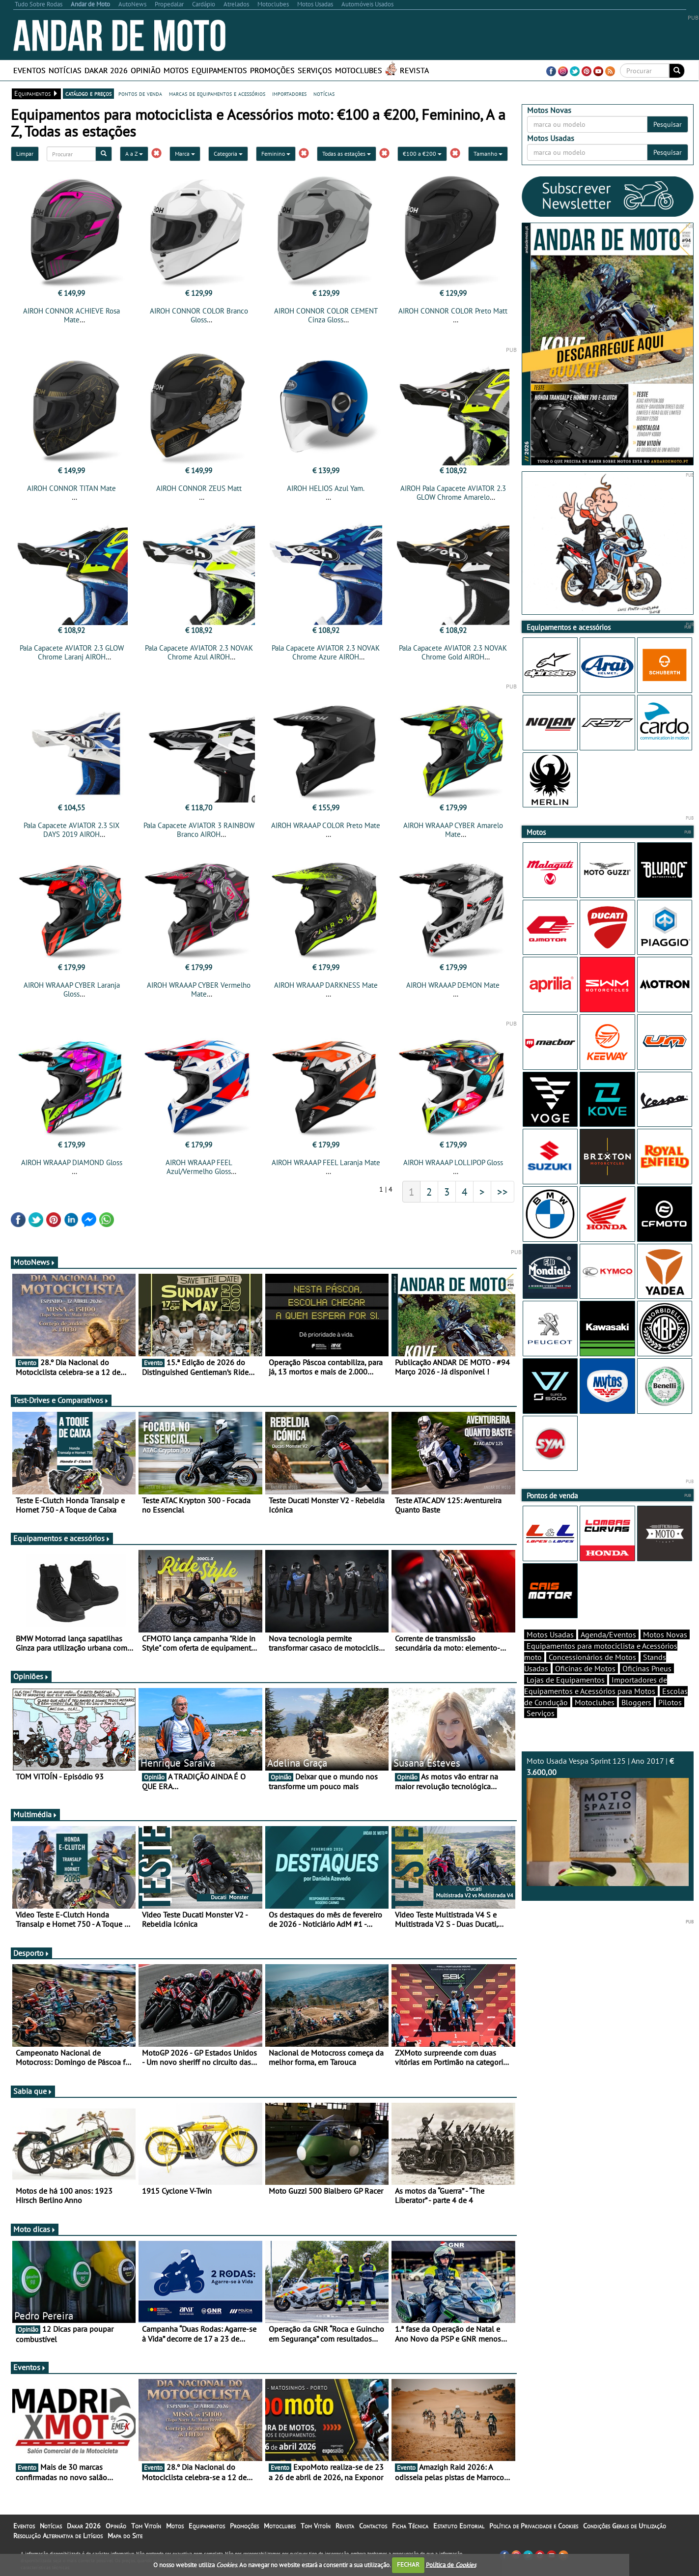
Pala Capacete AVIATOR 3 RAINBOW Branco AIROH (198, 830)
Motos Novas (665, 1634)
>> (502, 1192)
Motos (176, 70)
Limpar (24, 153)
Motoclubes (358, 70)
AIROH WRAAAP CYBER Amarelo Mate (453, 830)
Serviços (315, 70)
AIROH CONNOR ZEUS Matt (199, 488)
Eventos (29, 70)
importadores (289, 93)
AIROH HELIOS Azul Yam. (325, 488)
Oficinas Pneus (646, 1668)
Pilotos (670, 1702)
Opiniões (31, 1676)
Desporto (31, 1953)
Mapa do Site (125, 2535)
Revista (414, 70)
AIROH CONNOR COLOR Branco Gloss (199, 315)
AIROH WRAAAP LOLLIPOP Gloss (453, 1162)
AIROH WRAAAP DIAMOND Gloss (71, 1162)
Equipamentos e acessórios (62, 1538)
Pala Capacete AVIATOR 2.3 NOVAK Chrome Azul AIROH (199, 652)
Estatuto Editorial (458, 2525)
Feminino (275, 153)
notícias (324, 93)
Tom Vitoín (146, 2525)
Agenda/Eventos (608, 1634)
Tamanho (488, 153)
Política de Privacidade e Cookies (533, 2525)
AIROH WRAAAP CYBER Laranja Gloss (72, 989)
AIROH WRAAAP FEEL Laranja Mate (326, 1162)
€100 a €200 (422, 153)
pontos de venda (140, 93)
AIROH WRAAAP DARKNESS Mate (326, 985)
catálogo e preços (88, 93)
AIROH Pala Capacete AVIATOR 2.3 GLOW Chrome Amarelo (453, 493)
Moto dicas (34, 2229)
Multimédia (35, 1814)
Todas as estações (346, 153)
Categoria (228, 153)
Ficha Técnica (410, 2525)
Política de (451, 2564)
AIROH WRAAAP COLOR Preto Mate (325, 825)
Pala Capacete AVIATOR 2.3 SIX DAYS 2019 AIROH (71, 830)
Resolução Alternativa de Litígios (58, 2535)
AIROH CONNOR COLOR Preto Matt (452, 310)
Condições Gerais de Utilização (624, 2525)
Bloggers (636, 1702)
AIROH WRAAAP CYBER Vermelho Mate (199, 989)
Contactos (373, 2525)
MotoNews (34, 1262)
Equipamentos (219, 70)
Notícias (65, 70)
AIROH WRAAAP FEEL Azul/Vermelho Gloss (199, 1167)
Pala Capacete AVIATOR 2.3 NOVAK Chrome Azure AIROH (326, 652)
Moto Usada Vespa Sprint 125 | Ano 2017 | (608, 1821)
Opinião (146, 70)
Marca (185, 153)
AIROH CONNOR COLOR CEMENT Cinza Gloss (326, 315)
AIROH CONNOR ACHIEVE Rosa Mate (71, 315)
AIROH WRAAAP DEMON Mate (453, 985)
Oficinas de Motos (585, 1668)
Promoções (272, 70)
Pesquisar (667, 124)
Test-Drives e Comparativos (61, 1400)
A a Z (134, 153)
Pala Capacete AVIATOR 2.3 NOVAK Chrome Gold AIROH (453, 652)
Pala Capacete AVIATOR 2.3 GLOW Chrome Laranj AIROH (72, 652)
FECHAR (408, 2564)
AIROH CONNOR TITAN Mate (71, 488)
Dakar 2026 (106, 70)
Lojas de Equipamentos (566, 1680)
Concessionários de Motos (592, 1657)
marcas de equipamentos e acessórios (217, 93)
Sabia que (33, 2091)
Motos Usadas (550, 1634)
